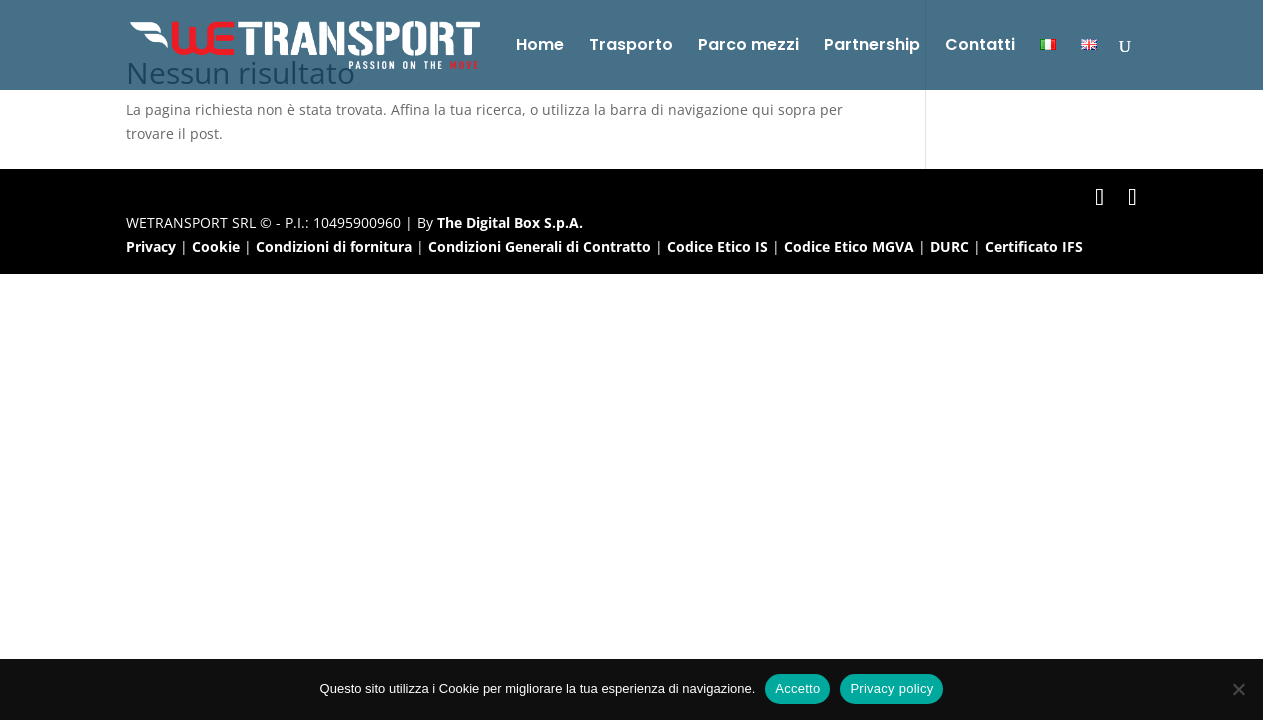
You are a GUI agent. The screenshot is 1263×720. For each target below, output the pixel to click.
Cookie (216, 246)
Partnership (872, 47)
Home (540, 47)
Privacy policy (891, 688)
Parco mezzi (748, 47)
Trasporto (631, 47)
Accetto (797, 688)
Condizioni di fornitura (334, 246)
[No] (1238, 689)
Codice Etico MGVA (849, 246)
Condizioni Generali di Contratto (539, 246)
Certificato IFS (1034, 246)
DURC (949, 246)
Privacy (151, 246)
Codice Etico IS (717, 246)
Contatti (980, 47)
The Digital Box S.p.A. (510, 222)
